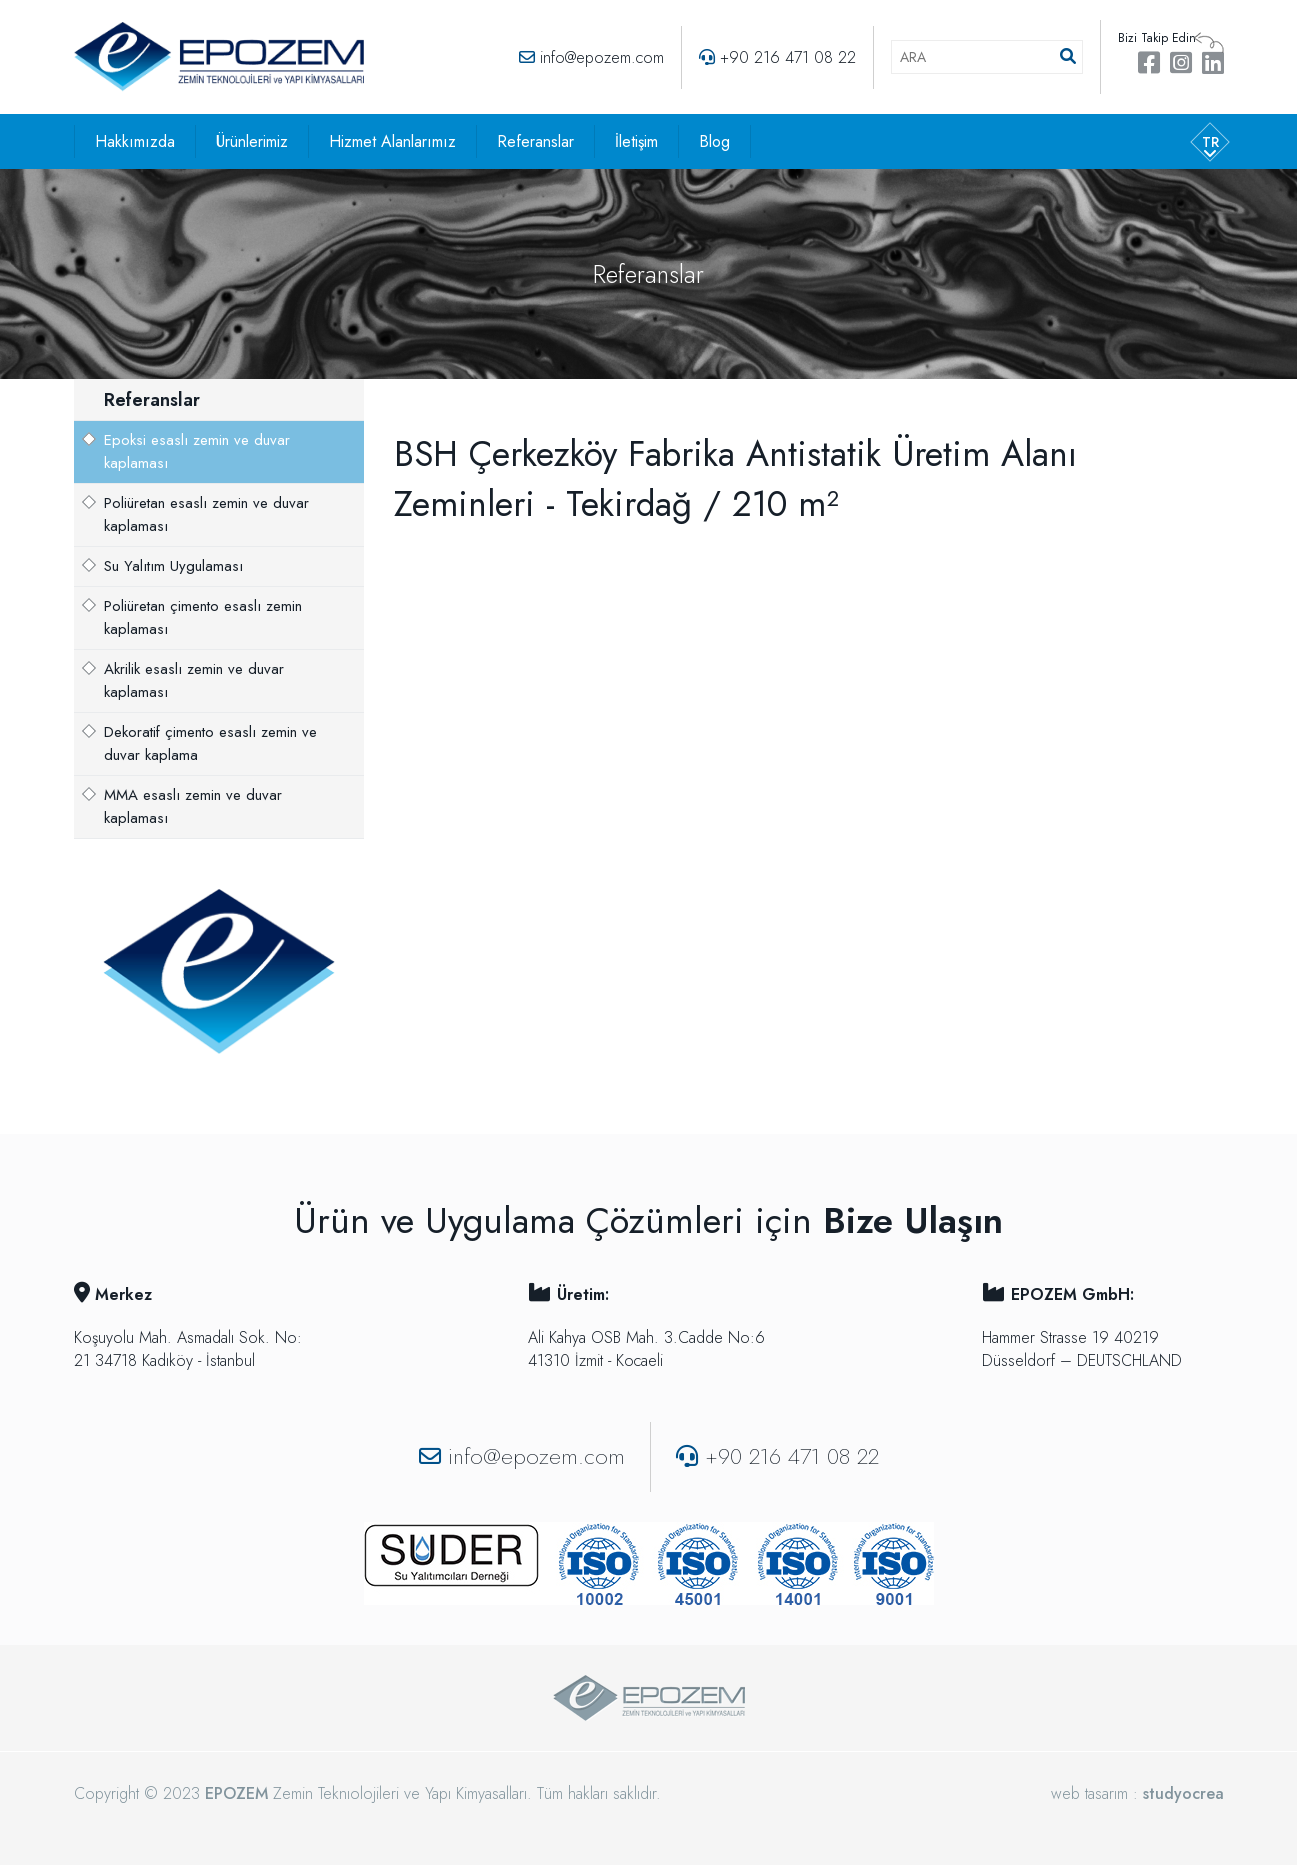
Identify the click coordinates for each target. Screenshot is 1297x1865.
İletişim (636, 141)
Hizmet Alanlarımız (392, 141)
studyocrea (1183, 1793)
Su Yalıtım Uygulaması (173, 566)
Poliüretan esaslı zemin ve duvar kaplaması (206, 514)
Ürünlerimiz (252, 141)
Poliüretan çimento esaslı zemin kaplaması (203, 617)
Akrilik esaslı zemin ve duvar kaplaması (194, 680)
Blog (714, 141)
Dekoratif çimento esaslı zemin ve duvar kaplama (210, 743)
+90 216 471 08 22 (788, 57)
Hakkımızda (135, 141)
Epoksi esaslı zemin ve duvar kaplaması (197, 451)
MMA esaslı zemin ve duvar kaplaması (193, 806)
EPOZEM (236, 1793)
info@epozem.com (602, 57)
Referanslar (535, 141)
